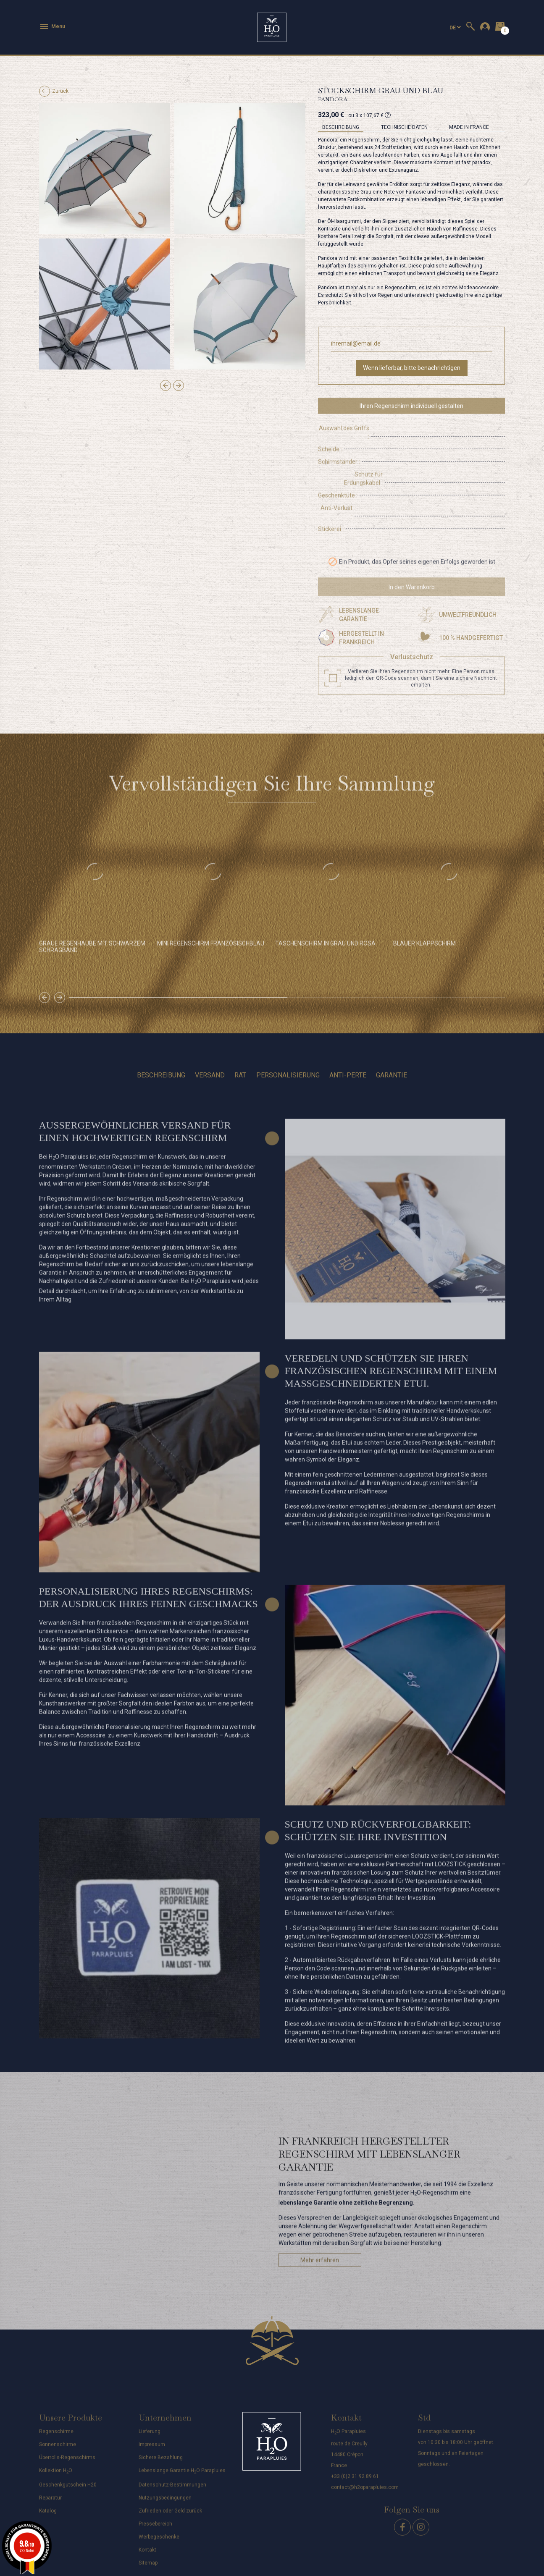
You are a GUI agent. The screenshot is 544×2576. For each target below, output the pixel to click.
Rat (240, 1050)
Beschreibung (161, 1050)
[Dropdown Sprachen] (455, 27)
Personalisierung (288, 1050)
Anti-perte (347, 1050)
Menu (52, 26)
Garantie (391, 1050)
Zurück (53, 91)
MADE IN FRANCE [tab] (469, 127)
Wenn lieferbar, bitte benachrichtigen (411, 367)
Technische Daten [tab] (404, 127)
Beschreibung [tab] (340, 127)
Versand (210, 1050)
